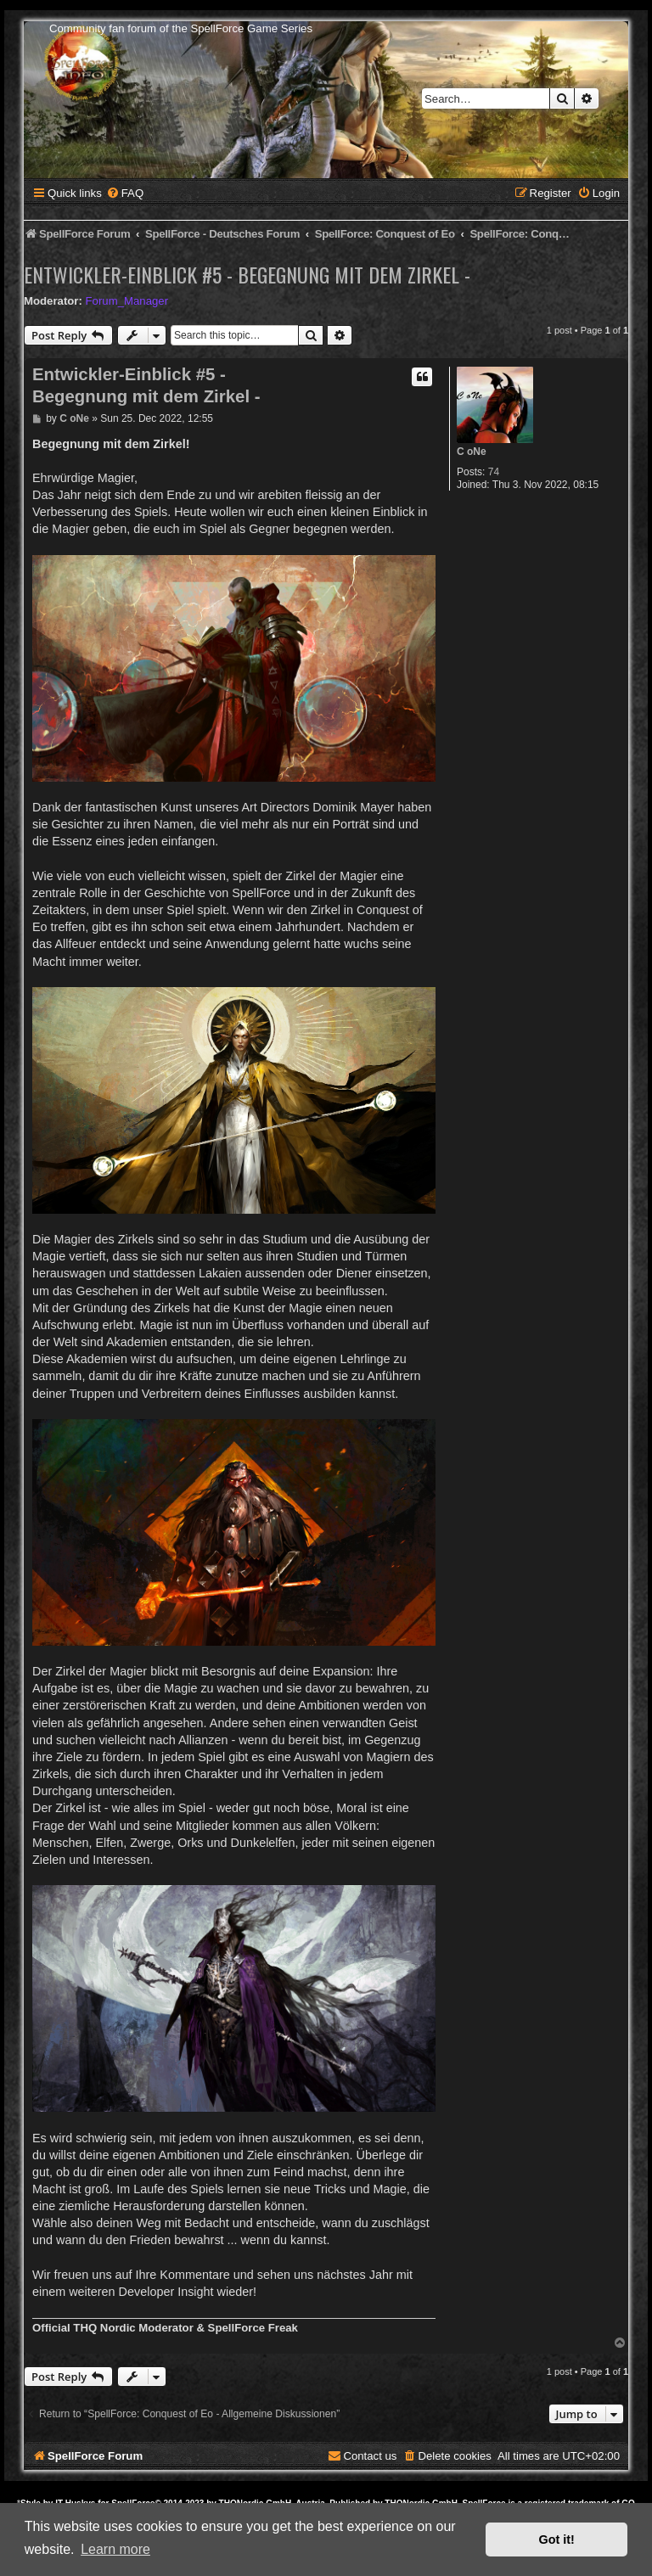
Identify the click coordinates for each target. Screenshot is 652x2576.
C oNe (471, 451)
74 (493, 472)
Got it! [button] (557, 2539)
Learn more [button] (115, 2549)
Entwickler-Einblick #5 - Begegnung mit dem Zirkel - (247, 274)
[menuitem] (124, 193)
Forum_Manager (127, 301)
